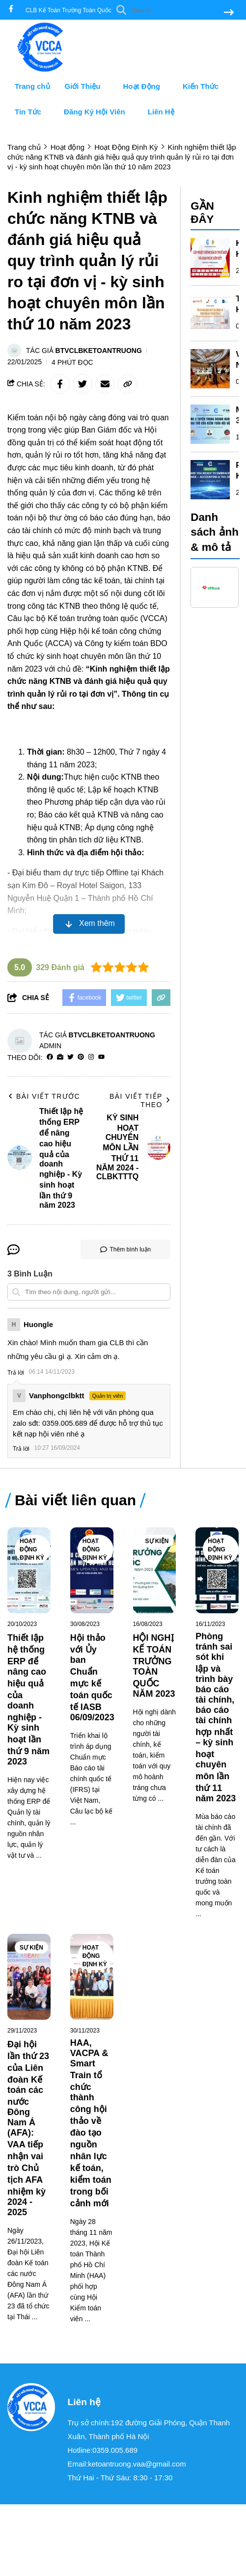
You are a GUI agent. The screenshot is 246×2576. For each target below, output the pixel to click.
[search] (172, 10)
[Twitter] (70, 1057)
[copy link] (127, 384)
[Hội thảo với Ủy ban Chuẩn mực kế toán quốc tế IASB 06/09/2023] (91, 1570)
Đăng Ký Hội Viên (98, 112)
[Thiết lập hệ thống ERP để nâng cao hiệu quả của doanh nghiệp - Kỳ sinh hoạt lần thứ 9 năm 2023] (29, 1570)
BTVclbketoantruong (98, 350)
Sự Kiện (157, 1541)
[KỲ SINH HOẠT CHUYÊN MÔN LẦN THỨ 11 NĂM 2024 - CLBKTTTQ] (210, 257)
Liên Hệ (161, 112)
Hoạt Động (145, 86)
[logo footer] (31, 2407)
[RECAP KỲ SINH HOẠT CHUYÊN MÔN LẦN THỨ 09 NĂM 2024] (210, 479)
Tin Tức (32, 112)
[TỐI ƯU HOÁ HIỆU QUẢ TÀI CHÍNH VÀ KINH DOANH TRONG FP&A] (210, 313)
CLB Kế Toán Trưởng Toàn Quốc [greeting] (68, 10)
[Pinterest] (81, 1057)
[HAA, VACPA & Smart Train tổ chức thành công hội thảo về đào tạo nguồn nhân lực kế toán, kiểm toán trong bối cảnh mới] (91, 1977)
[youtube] (101, 1057)
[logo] (44, 69)
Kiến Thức (204, 86)
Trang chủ (32, 86)
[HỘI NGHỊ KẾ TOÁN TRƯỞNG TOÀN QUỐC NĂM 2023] (154, 1570)
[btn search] (229, 13)
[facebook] (11, 9)
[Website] (60, 1057)
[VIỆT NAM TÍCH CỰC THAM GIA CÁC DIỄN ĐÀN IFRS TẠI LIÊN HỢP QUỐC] (210, 368)
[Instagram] (91, 1057)
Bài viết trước (43, 1096)
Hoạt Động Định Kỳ (32, 1549)
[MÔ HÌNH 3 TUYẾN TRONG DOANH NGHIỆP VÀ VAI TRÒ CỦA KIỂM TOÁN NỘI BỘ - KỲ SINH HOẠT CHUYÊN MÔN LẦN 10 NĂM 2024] (210, 424)
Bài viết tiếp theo (139, 1100)
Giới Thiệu (87, 86)
